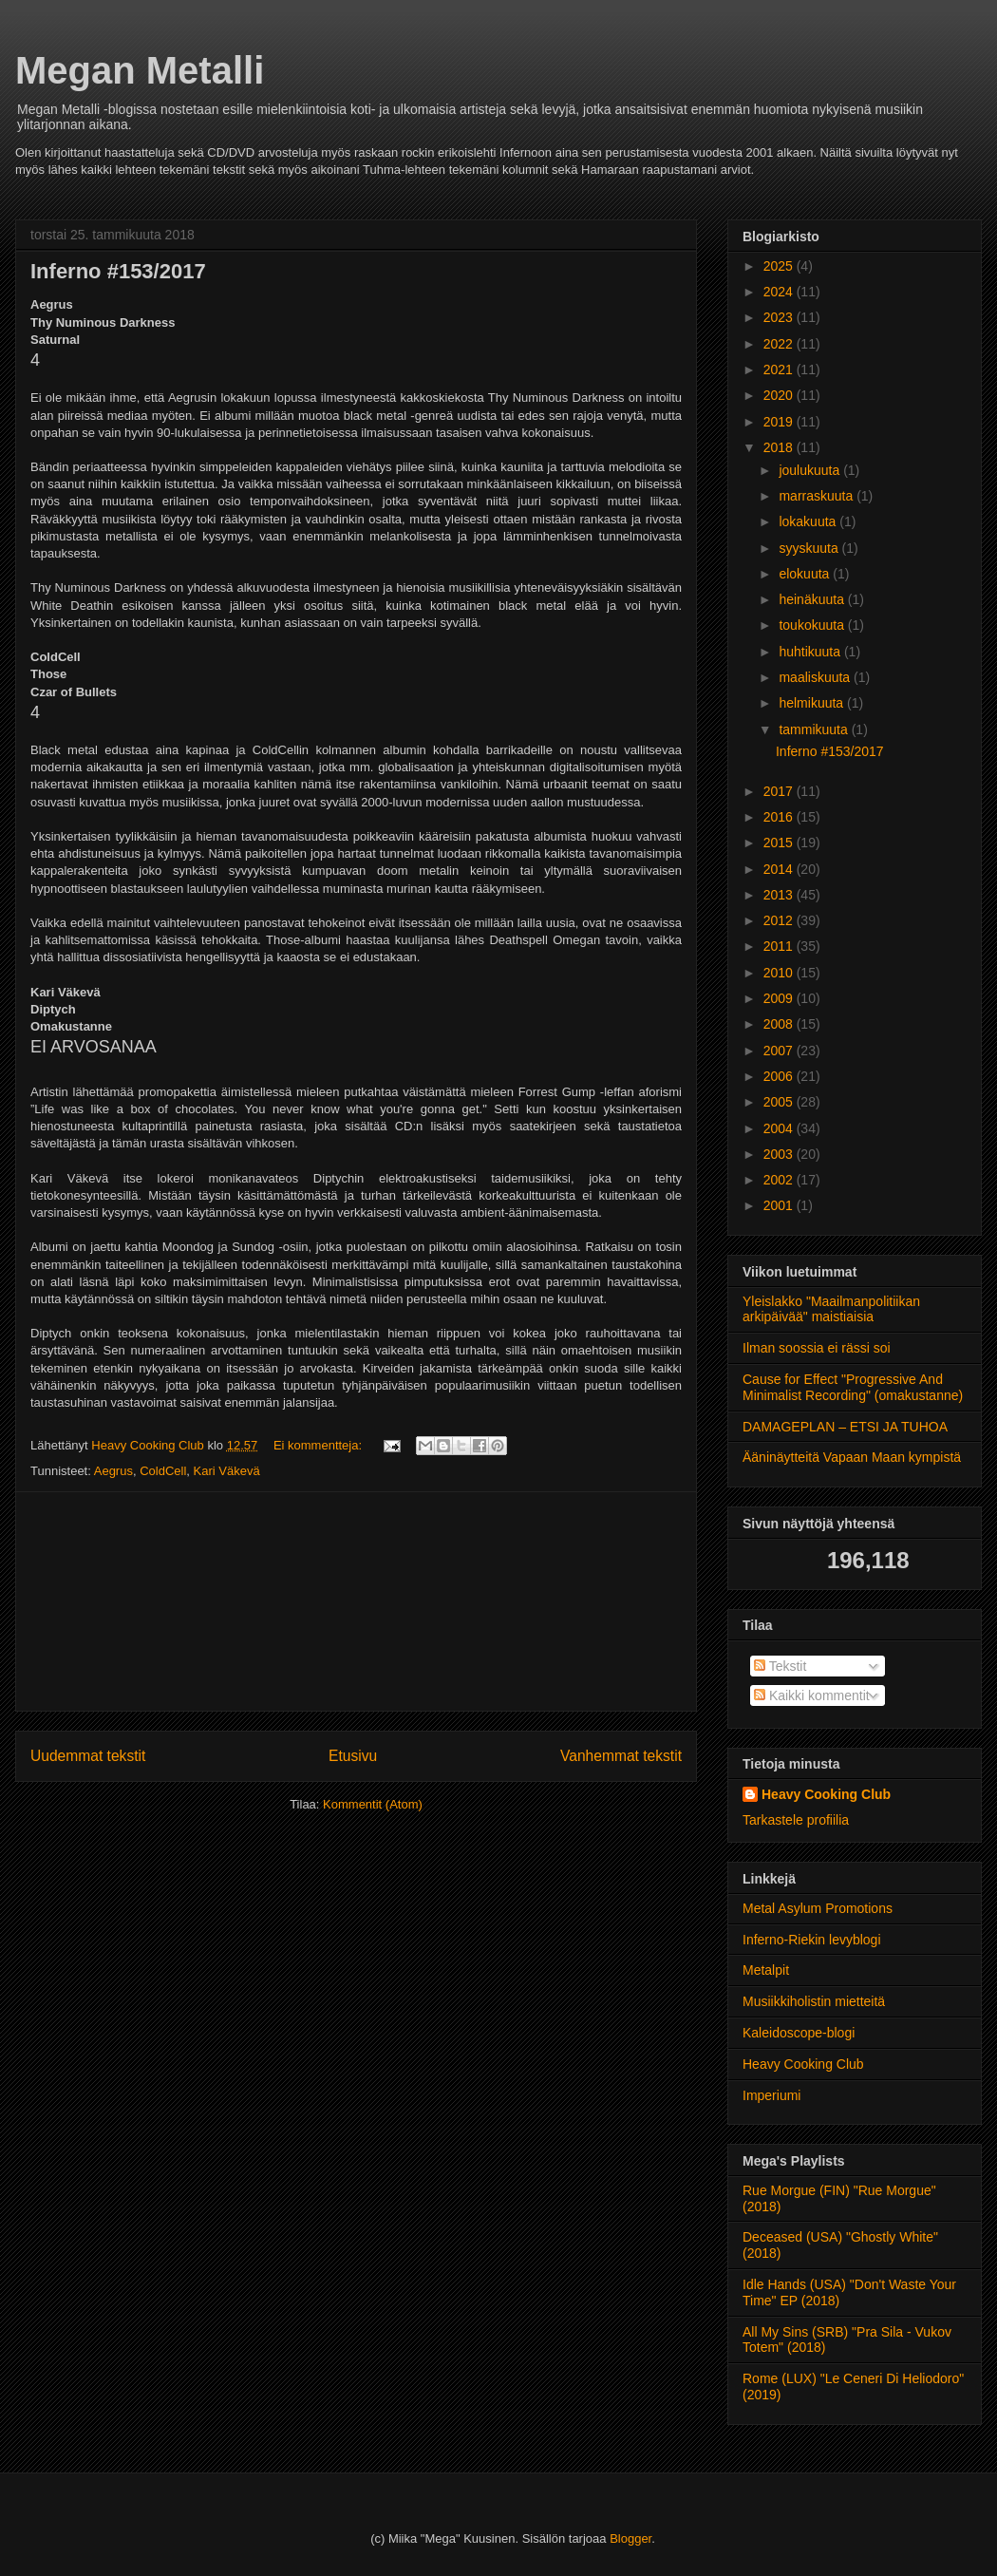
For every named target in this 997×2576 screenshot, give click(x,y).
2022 (780, 343)
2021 (780, 369)
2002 (780, 1179)
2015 (780, 842)
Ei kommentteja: (319, 1445)
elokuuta (806, 573)
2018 (780, 447)
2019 (780, 421)
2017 (780, 791)
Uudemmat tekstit (87, 1756)
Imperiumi (771, 2095)
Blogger (630, 2538)
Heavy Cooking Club (826, 1794)
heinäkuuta (813, 599)
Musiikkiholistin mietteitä (814, 2001)
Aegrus (113, 1471)
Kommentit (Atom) (373, 1804)
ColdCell (163, 1471)
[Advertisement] (356, 1601)
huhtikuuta (811, 651)
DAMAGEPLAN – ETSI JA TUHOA (845, 1426)
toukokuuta (813, 625)
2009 (780, 998)
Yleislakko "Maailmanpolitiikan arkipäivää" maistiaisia (831, 1309)
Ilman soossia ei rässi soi (817, 1347)
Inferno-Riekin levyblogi (812, 1939)
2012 (780, 920)
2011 (780, 946)
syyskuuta (810, 548)
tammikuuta (815, 729)
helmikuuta (813, 702)
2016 (780, 816)
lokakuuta (809, 521)
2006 (780, 1076)
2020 (780, 395)
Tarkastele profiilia (796, 1820)
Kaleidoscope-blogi (799, 2032)
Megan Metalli (139, 70)
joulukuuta (811, 470)
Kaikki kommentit (812, 1695)
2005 (780, 1101)
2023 (780, 317)
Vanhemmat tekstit (621, 1756)
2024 (780, 291)
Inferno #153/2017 (118, 271)
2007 (780, 1050)
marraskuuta (817, 495)
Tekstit (780, 1666)
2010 (780, 972)
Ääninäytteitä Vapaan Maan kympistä (852, 1457)
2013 (780, 894)
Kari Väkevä (227, 1471)
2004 (780, 1128)
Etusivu (353, 1756)
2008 (780, 1024)
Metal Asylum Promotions (818, 1908)
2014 (780, 869)
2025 (780, 266)
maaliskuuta (816, 677)
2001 (780, 1205)
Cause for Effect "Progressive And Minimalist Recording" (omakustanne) (853, 1387)
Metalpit (766, 1970)
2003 (780, 1154)
